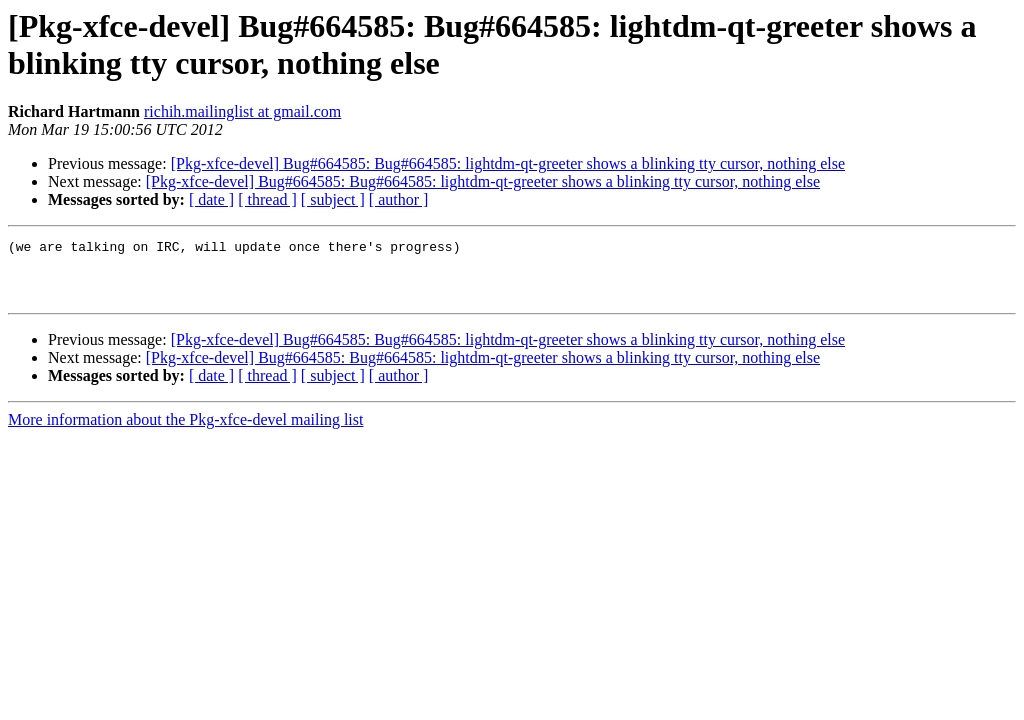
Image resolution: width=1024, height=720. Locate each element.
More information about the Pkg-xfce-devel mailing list (185, 431)
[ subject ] (333, 199)
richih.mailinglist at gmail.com (242, 111)
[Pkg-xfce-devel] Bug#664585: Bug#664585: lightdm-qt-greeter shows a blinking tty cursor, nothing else (508, 163)
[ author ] (399, 199)
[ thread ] (267, 199)
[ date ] (211, 199)
